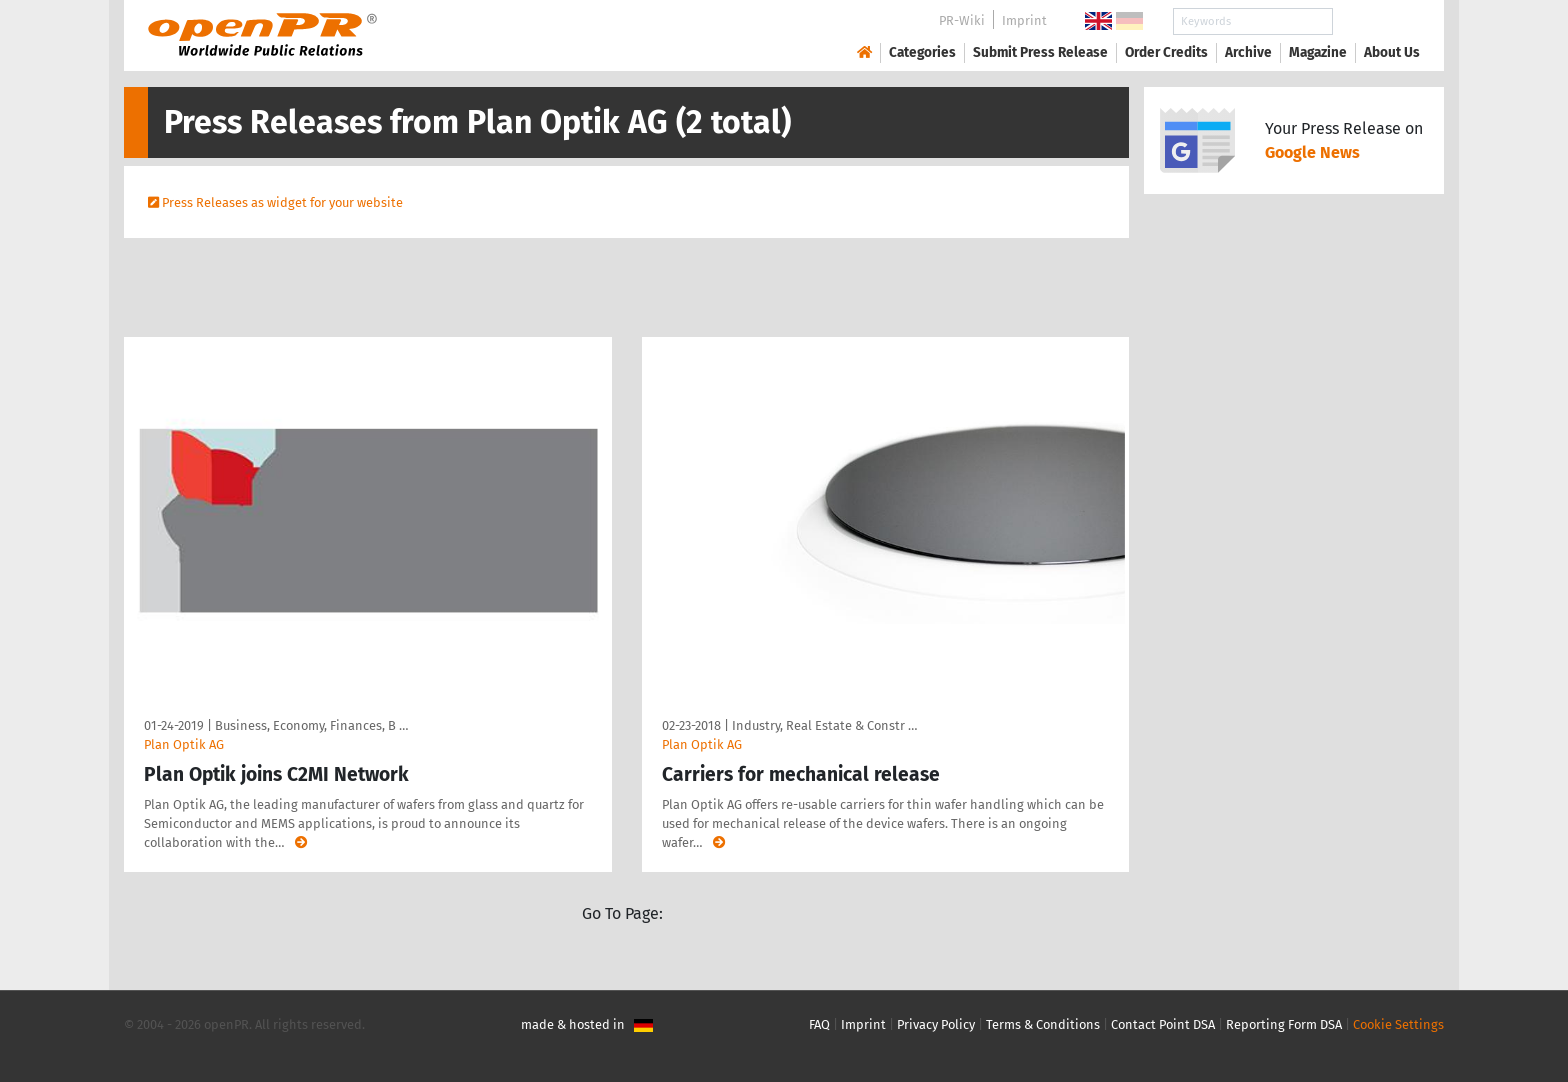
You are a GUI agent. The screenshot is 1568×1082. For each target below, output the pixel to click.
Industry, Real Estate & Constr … (824, 725)
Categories (922, 52)
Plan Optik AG (184, 744)
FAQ (819, 1024)
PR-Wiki (962, 20)
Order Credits (1166, 52)
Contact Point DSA (1163, 1024)
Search (1376, 21)
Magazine (1318, 52)
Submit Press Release (1040, 52)
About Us (1392, 52)
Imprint (1024, 20)
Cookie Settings (1398, 1024)
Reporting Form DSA (1284, 1024)
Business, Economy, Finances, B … (311, 725)
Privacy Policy (936, 1024)
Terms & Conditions (1043, 1024)
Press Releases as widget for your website (282, 202)
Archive (1248, 52)
